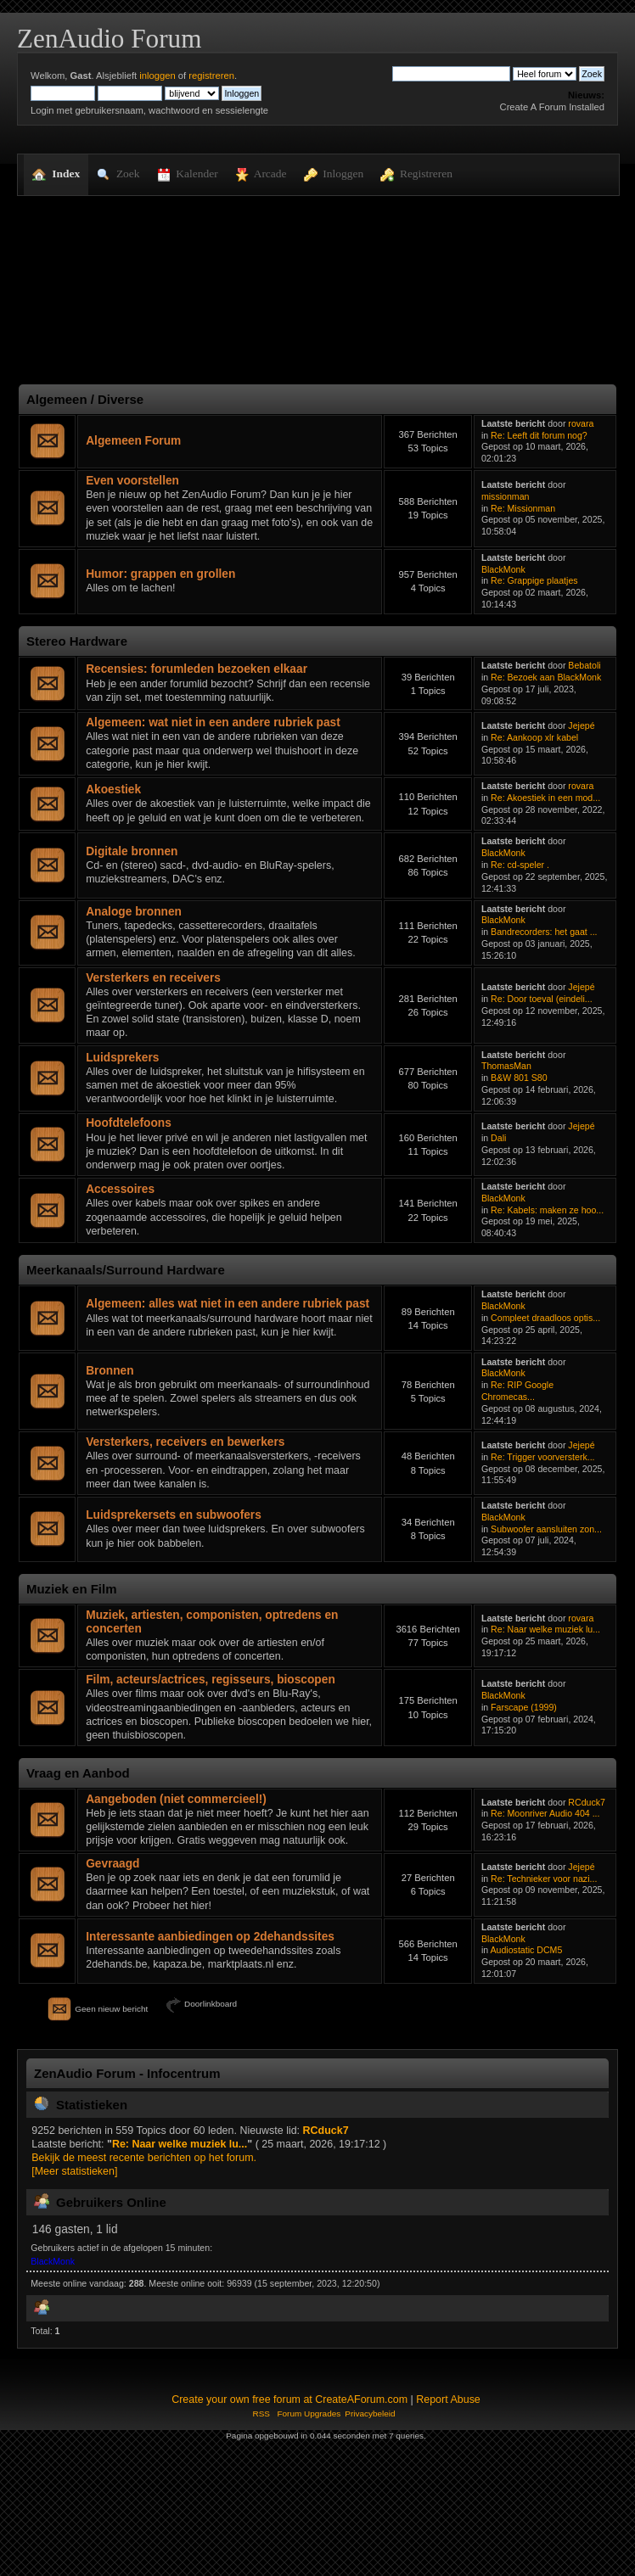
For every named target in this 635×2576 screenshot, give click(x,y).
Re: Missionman (523, 508)
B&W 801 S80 (519, 1077)
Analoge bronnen (134, 911)
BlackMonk (503, 569)
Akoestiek (113, 789)
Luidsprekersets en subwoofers (173, 1515)
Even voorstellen (132, 480)
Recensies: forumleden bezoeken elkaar (196, 669)
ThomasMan (506, 1066)
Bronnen (109, 1370)
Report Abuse (448, 2399)
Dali (498, 1138)
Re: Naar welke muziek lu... (545, 1629)
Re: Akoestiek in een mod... (545, 797)
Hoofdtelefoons (128, 1123)
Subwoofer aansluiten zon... (546, 1529)
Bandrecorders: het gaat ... (544, 932)
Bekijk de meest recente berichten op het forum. (143, 2158)
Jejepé (581, 725)
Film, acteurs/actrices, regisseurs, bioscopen (210, 1679)
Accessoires (120, 1189)
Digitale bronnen (131, 851)
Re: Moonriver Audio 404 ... (545, 1813)
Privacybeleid (370, 2413)
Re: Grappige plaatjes (534, 580)
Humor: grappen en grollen (160, 574)
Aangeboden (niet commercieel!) (176, 1799)
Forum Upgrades (308, 2413)
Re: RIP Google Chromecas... (517, 1391)
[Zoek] (451, 73)
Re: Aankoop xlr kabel (534, 737)
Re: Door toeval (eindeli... (542, 999)
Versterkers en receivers (153, 978)
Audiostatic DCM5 (527, 1950)
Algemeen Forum (133, 440)
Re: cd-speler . (520, 865)
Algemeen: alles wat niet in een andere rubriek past (227, 1303)
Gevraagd (112, 1863)
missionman (505, 496)
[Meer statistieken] (74, 2171)
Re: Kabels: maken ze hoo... (547, 1210)
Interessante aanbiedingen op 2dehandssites (210, 1936)
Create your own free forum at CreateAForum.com (289, 2399)
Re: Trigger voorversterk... (542, 1457)
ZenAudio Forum (109, 38)
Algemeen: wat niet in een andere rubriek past (213, 722)
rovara (580, 423)
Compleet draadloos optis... (545, 1318)
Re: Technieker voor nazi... (544, 1878)
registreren (211, 75)
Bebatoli (584, 665)
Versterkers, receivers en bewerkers (185, 1442)
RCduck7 (586, 1802)
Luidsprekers (122, 1057)
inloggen (157, 75)
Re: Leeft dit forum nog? (539, 435)
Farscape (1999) (524, 1707)
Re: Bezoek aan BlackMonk (546, 677)
